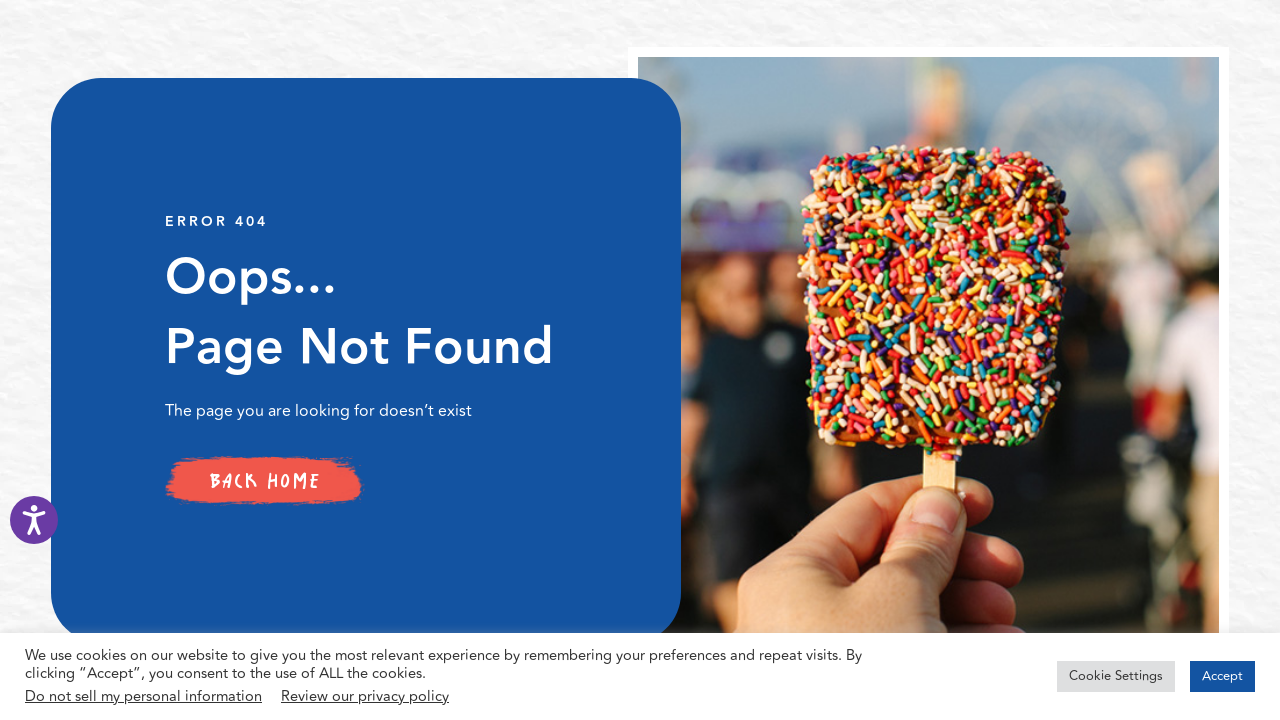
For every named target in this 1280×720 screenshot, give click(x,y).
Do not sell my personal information (143, 696)
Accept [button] (1222, 676)
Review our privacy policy (365, 696)
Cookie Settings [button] (1116, 676)
